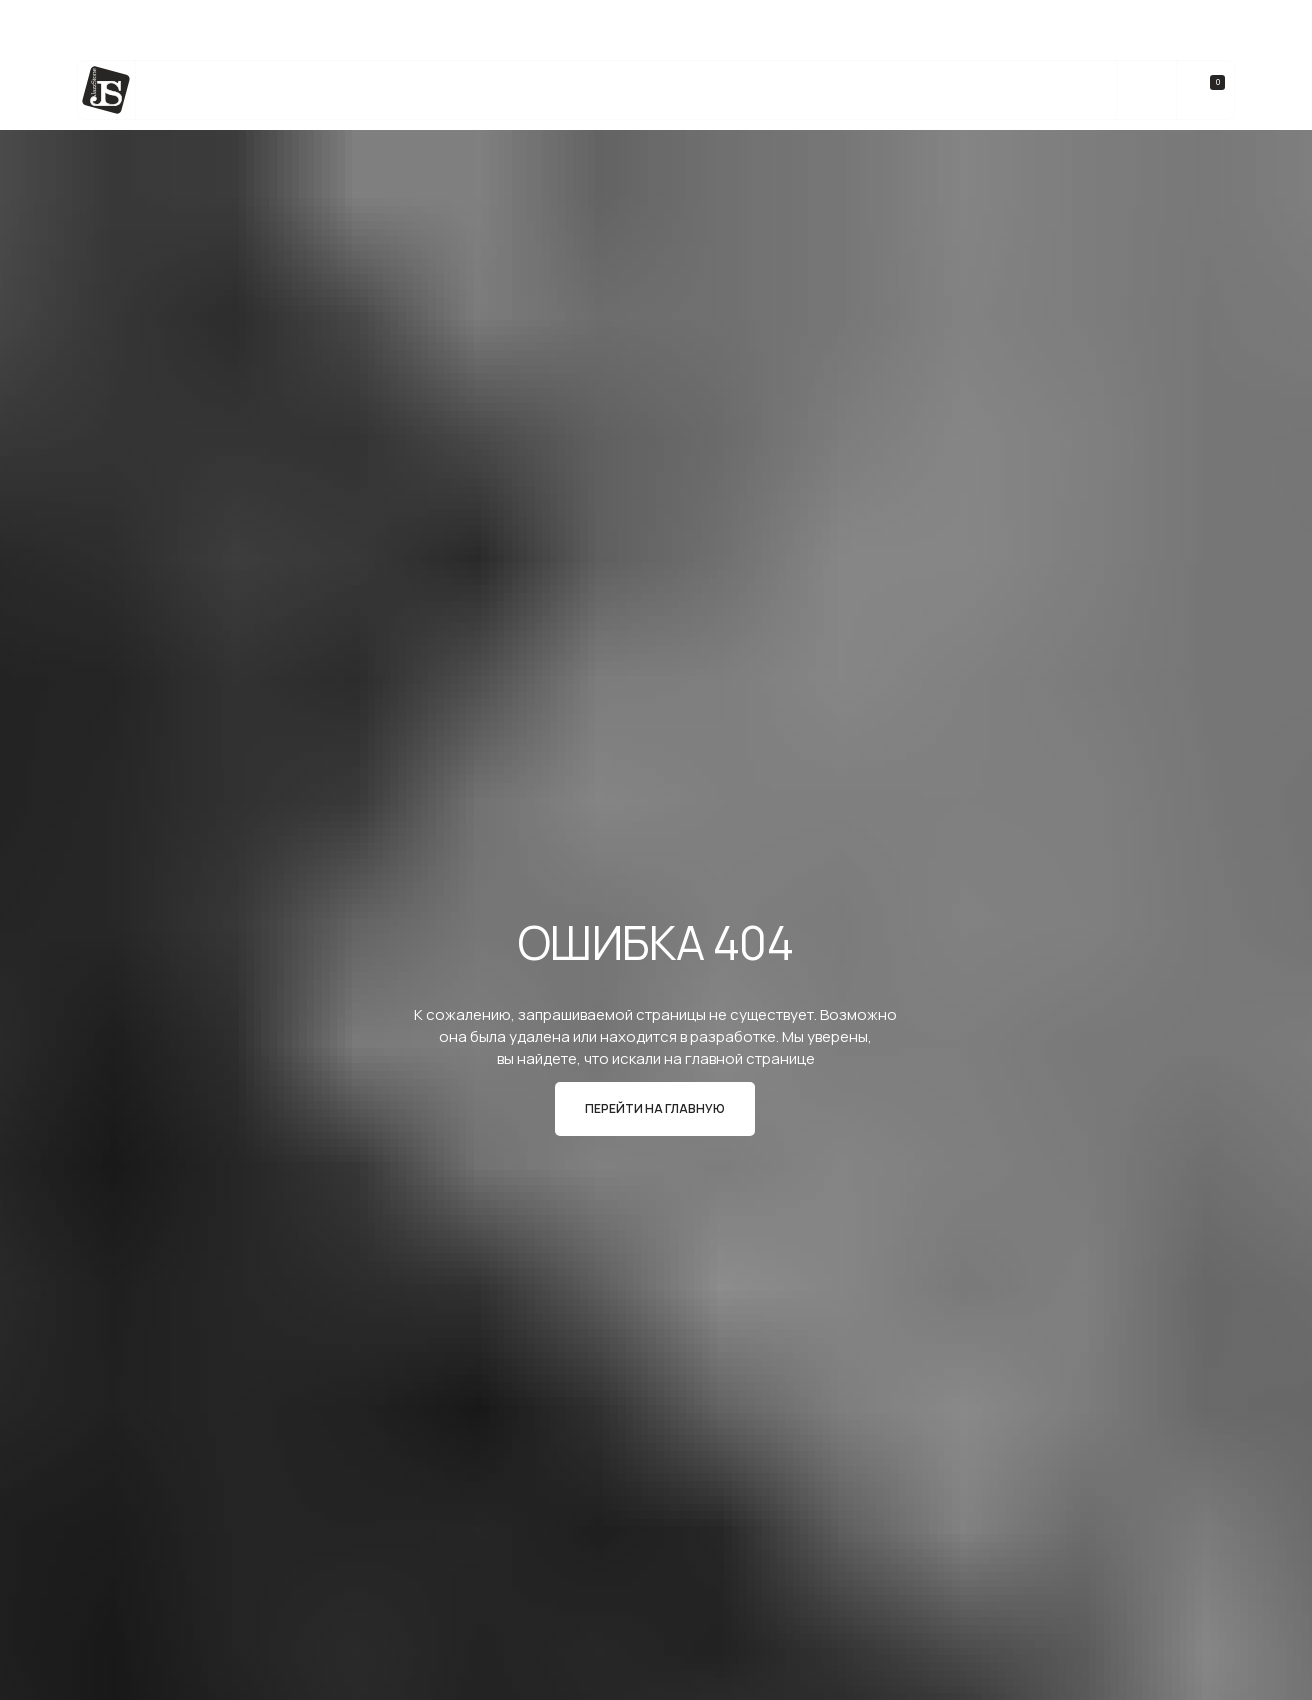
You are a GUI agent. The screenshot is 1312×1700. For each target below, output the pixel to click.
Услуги (354, 90)
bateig (605, 90)
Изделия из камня (482, 90)
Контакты (1033, 90)
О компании (919, 90)
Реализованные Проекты (752, 90)
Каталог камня (238, 90)
